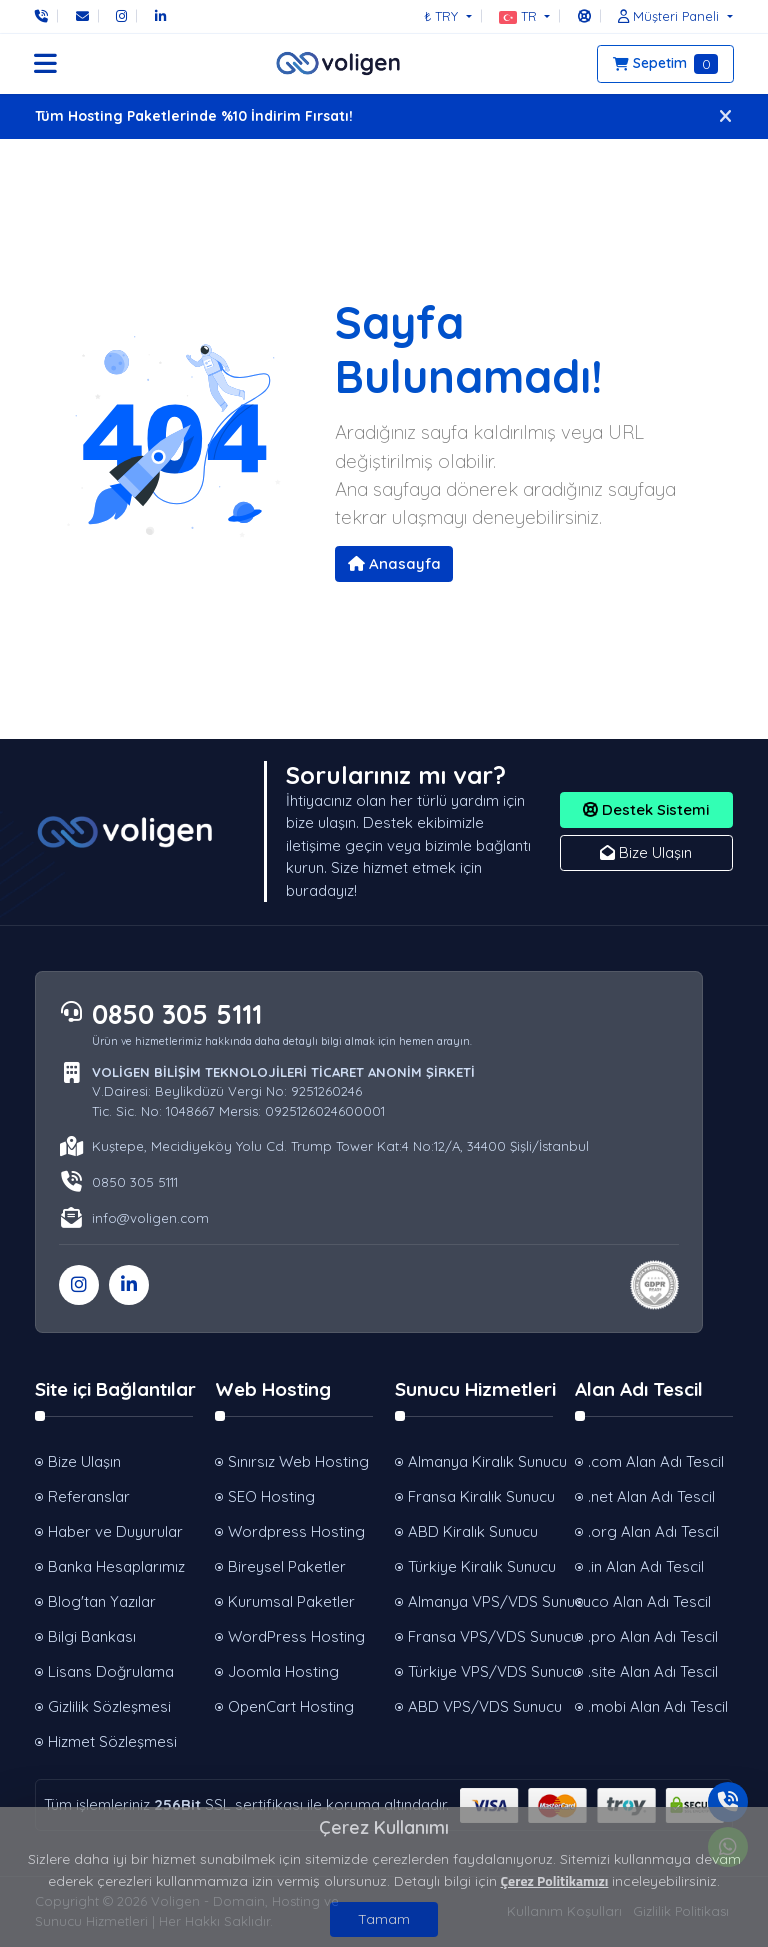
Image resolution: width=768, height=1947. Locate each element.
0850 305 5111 (177, 1014)
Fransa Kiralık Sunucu (480, 1496)
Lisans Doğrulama (111, 1671)
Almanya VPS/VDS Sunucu (480, 1601)
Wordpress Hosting (296, 1531)
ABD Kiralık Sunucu (473, 1531)
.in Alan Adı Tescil (646, 1566)
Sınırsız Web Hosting (298, 1461)
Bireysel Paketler (287, 1566)
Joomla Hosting (283, 1671)
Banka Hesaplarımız (116, 1566)
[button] (524, 16)
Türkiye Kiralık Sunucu (480, 1566)
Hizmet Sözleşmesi (112, 1741)
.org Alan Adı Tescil (653, 1531)
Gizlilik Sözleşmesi (109, 1706)
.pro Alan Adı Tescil (653, 1636)
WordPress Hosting (296, 1636)
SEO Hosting (271, 1496)
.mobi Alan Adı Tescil (658, 1706)
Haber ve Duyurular (115, 1531)
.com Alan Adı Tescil (656, 1461)
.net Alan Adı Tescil (651, 1496)
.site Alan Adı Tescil (653, 1671)
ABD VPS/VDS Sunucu (480, 1706)
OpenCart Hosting (291, 1706)
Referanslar (89, 1496)
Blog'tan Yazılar (102, 1601)
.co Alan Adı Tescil (649, 1601)
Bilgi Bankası (92, 1636)
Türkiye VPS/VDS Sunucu (480, 1671)
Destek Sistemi (646, 809)
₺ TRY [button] (443, 16)
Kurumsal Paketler (291, 1601)
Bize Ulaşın (646, 852)
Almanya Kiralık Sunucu (480, 1461)
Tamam (384, 1919)
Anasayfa (394, 563)
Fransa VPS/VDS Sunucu (480, 1636)
